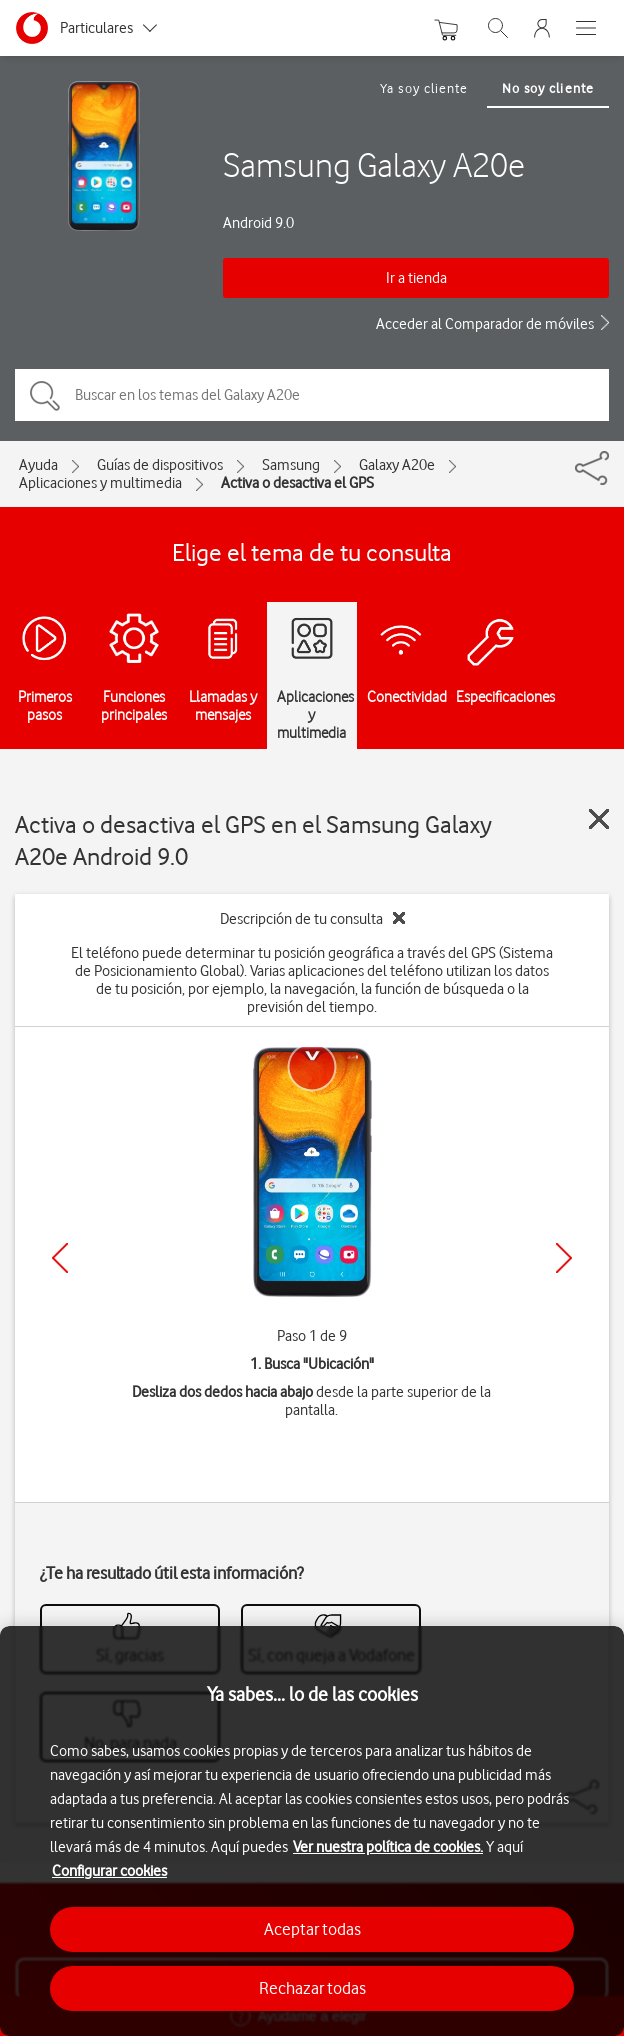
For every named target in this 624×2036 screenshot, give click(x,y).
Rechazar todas (312, 1988)
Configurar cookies (109, 1871)
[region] (312, 1831)
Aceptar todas (312, 1929)
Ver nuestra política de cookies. (388, 1847)
